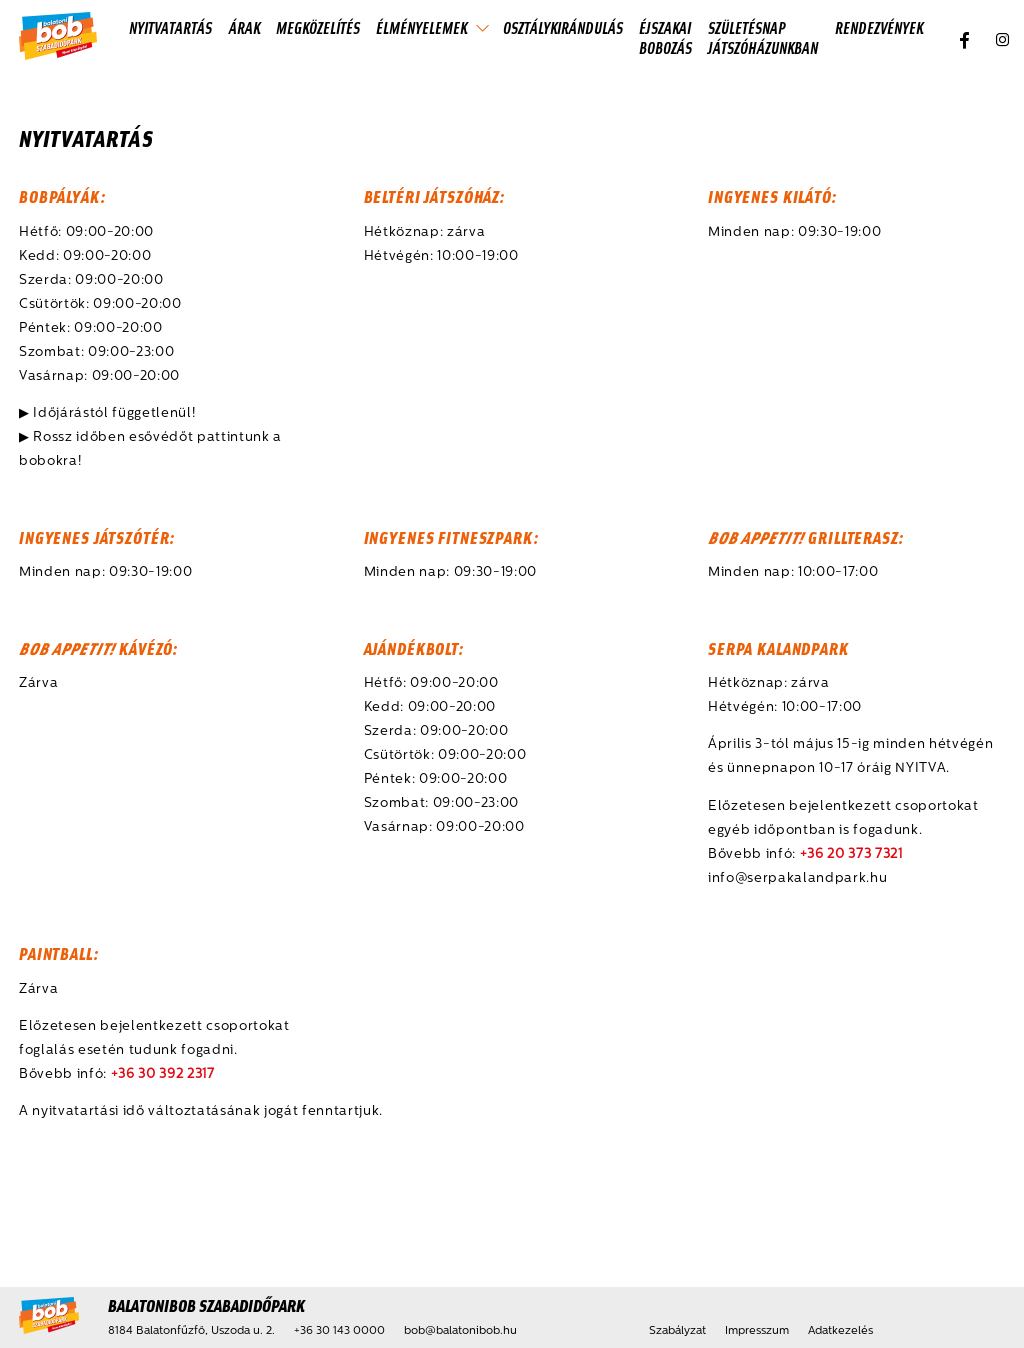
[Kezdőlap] (58, 37)
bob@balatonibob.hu (460, 1331)
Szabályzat (677, 1331)
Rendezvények (879, 27)
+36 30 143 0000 (339, 1331)
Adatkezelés (840, 1331)
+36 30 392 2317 (163, 1074)
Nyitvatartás (170, 27)
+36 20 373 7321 (851, 854)
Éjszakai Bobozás (665, 37)
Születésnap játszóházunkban (763, 37)
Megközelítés (318, 27)
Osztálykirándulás (563, 27)
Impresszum (757, 1331)
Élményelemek (421, 27)
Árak (244, 27)
